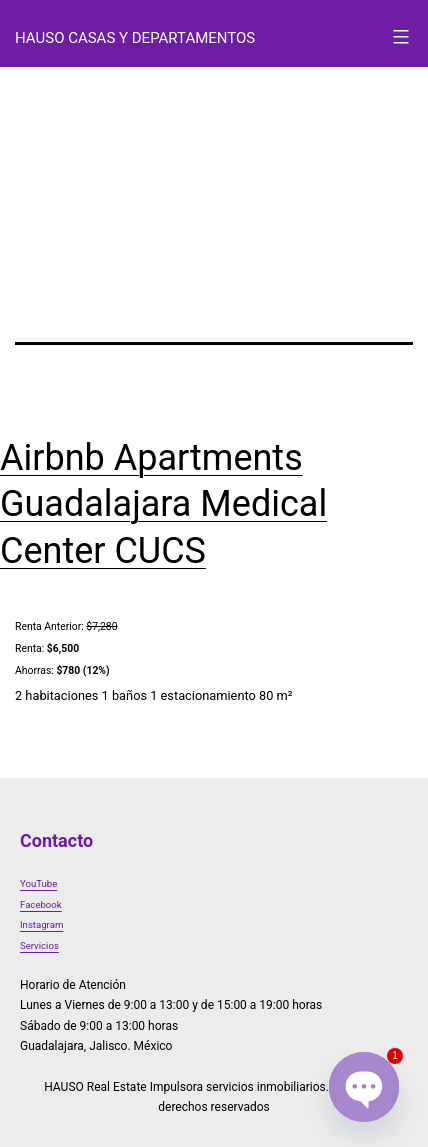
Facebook (41, 904)
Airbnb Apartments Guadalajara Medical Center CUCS (163, 505)
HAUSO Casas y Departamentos (135, 38)
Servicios (39, 945)
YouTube (38, 883)
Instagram (41, 924)
